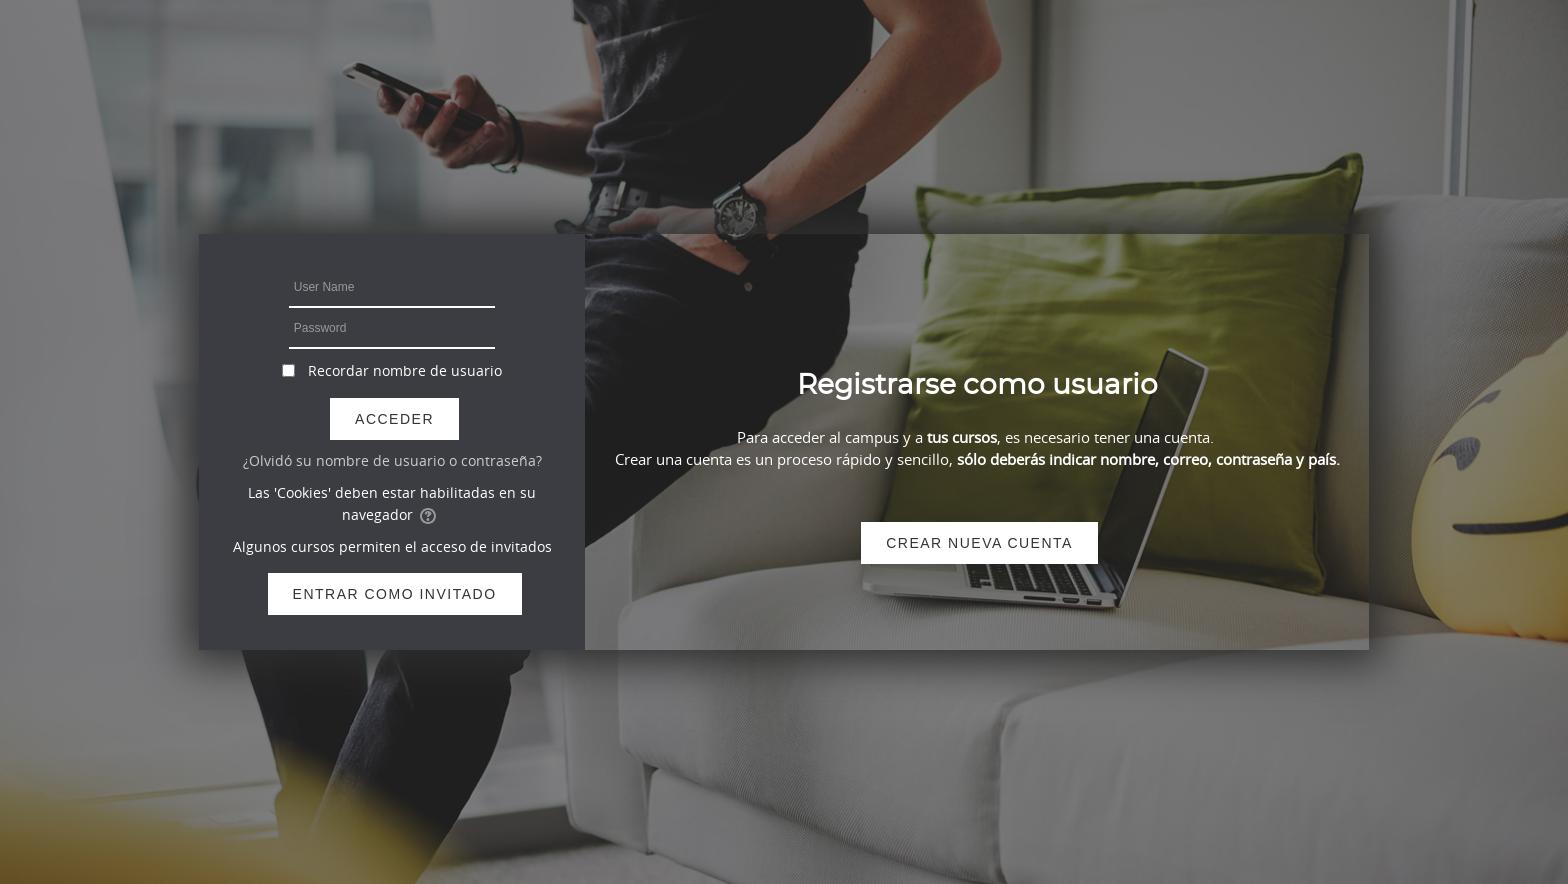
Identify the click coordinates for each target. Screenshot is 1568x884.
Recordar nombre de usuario (405, 370)
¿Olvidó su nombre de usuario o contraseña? (392, 460)
